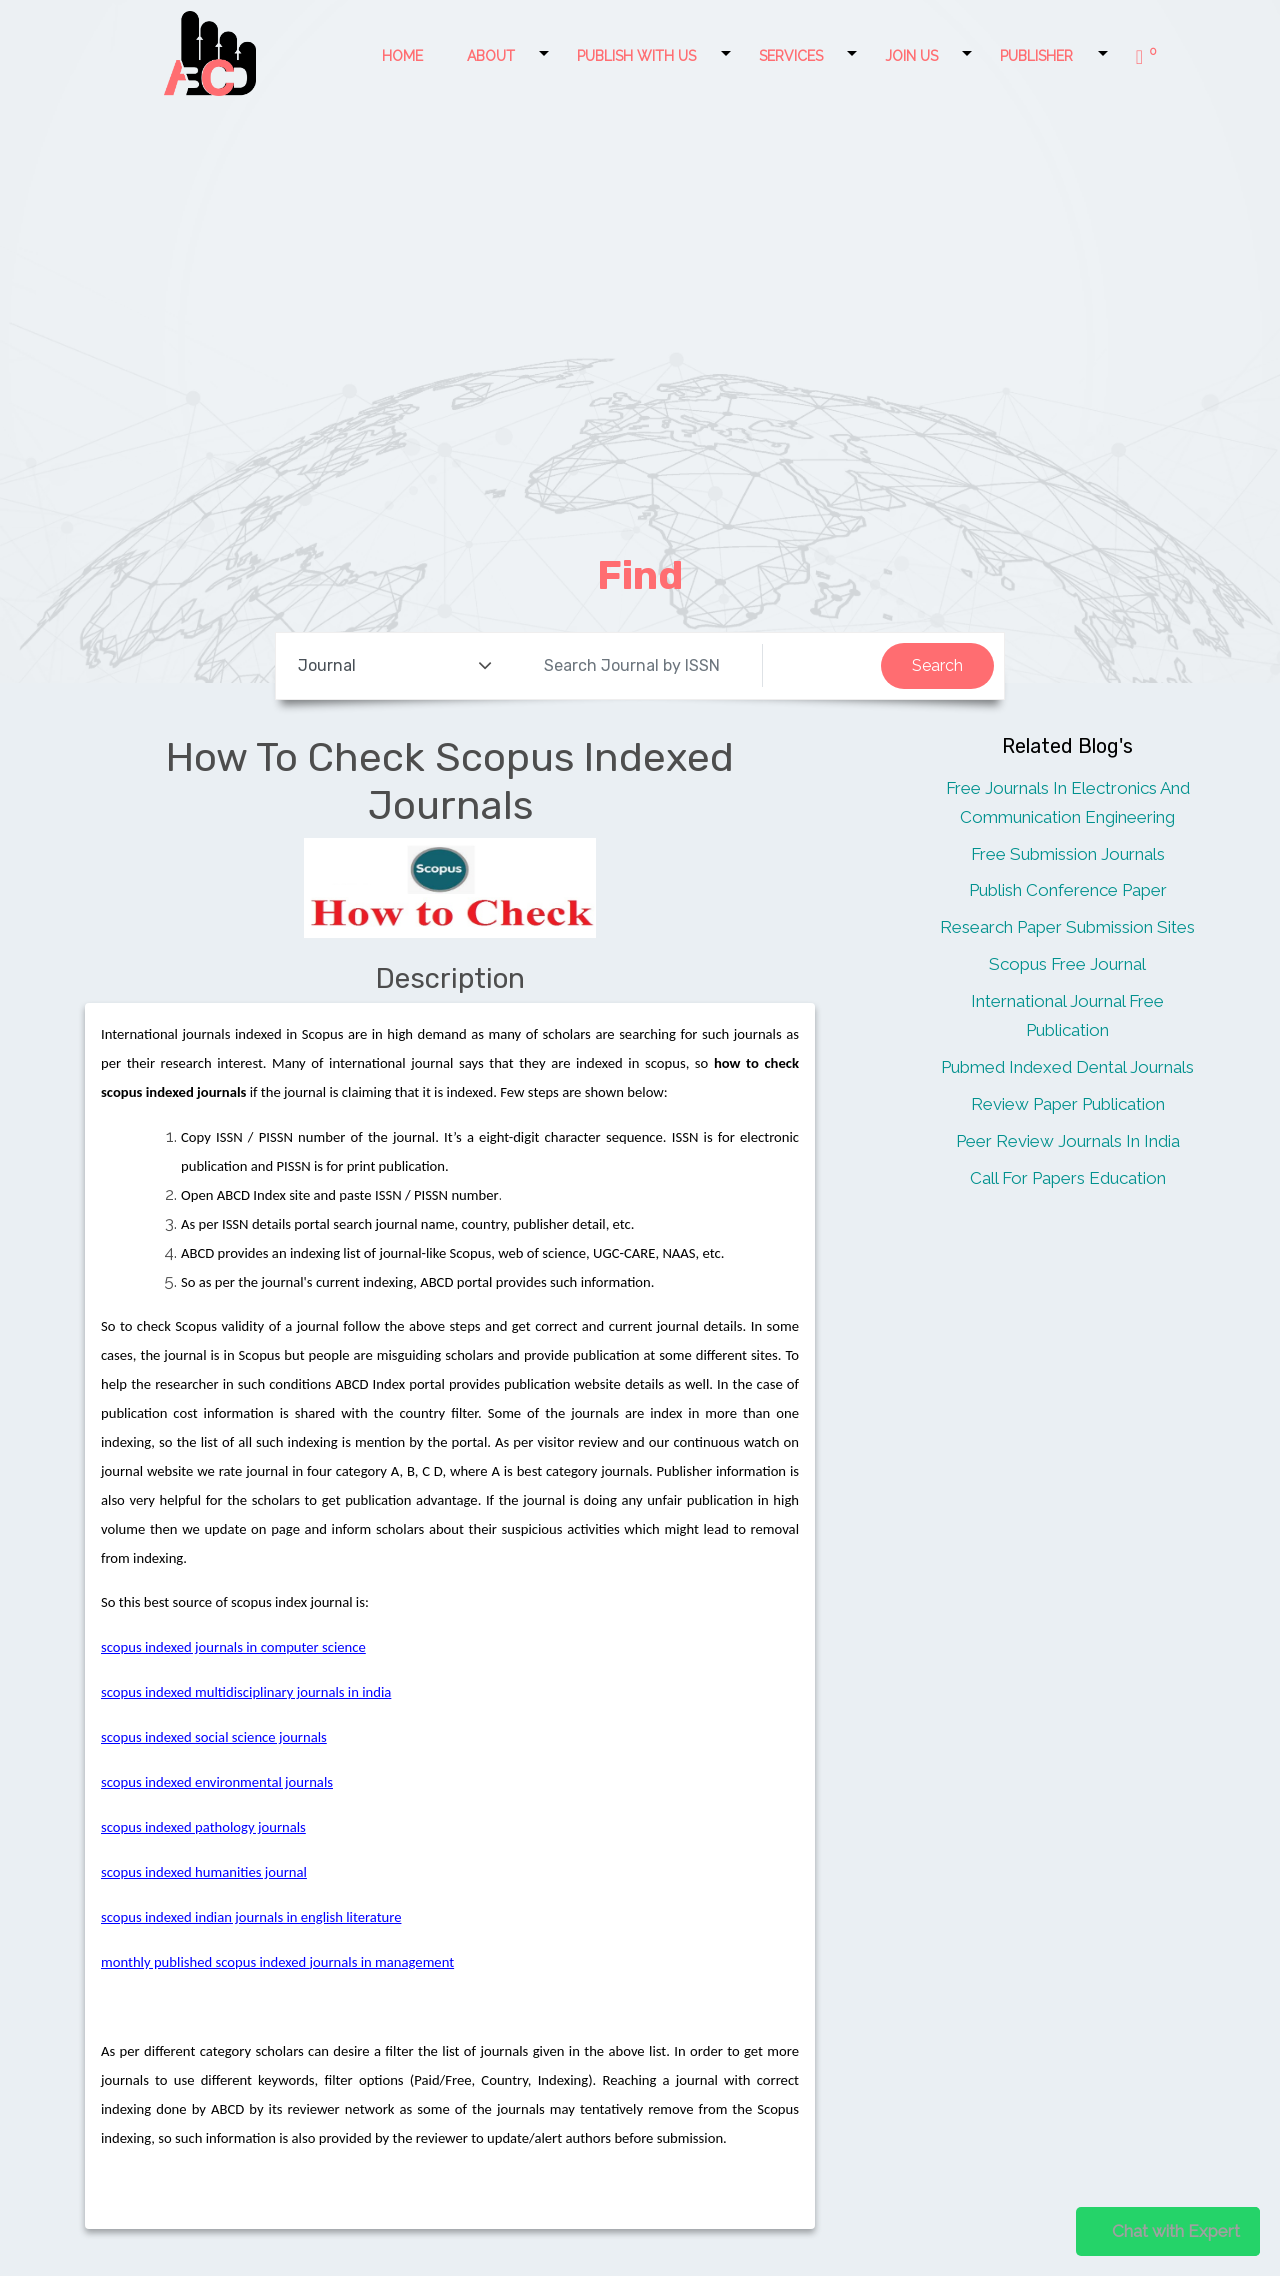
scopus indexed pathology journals (203, 1827)
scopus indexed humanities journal (204, 1872)
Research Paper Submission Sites (1067, 927)
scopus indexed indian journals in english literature (251, 1917)
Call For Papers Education (1068, 1178)
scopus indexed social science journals (214, 1737)
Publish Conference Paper (1068, 890)
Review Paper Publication (1068, 1104)
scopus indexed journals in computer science (233, 1647)
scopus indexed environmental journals (217, 1782)
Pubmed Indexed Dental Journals (1067, 1067)
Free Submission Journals (1068, 854)
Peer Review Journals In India (1068, 1141)
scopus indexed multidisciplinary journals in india (246, 1692)
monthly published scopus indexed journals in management (277, 1962)
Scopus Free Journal (1067, 964)
